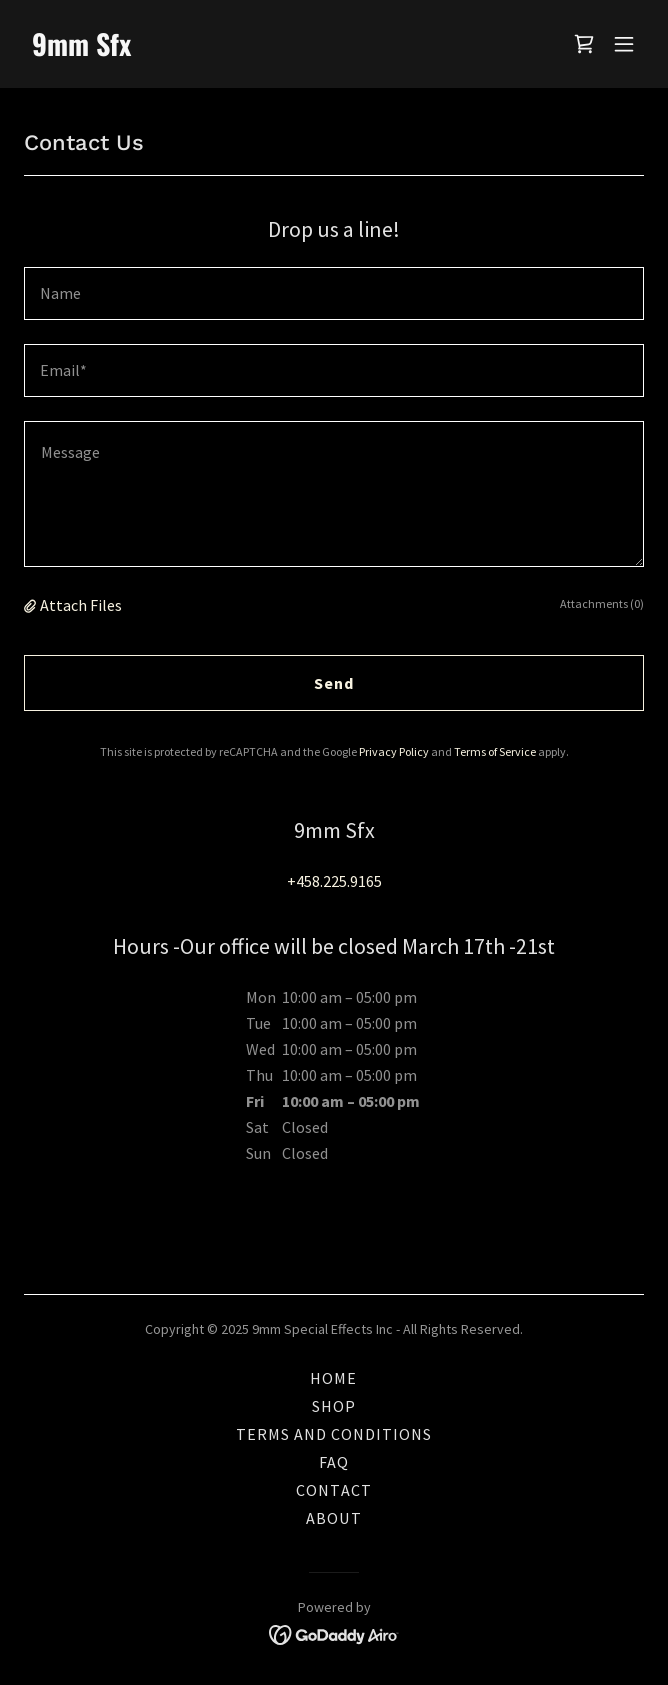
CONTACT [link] (333, 1490)
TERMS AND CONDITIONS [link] (334, 1434)
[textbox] (334, 293)
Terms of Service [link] (495, 751)
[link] (241, 50)
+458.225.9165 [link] (334, 881)
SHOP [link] (334, 1406)
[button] (624, 44)
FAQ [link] (334, 1462)
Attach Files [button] (81, 605)
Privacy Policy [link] (394, 751)
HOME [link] (333, 1378)
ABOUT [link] (333, 1518)
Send (334, 683)
